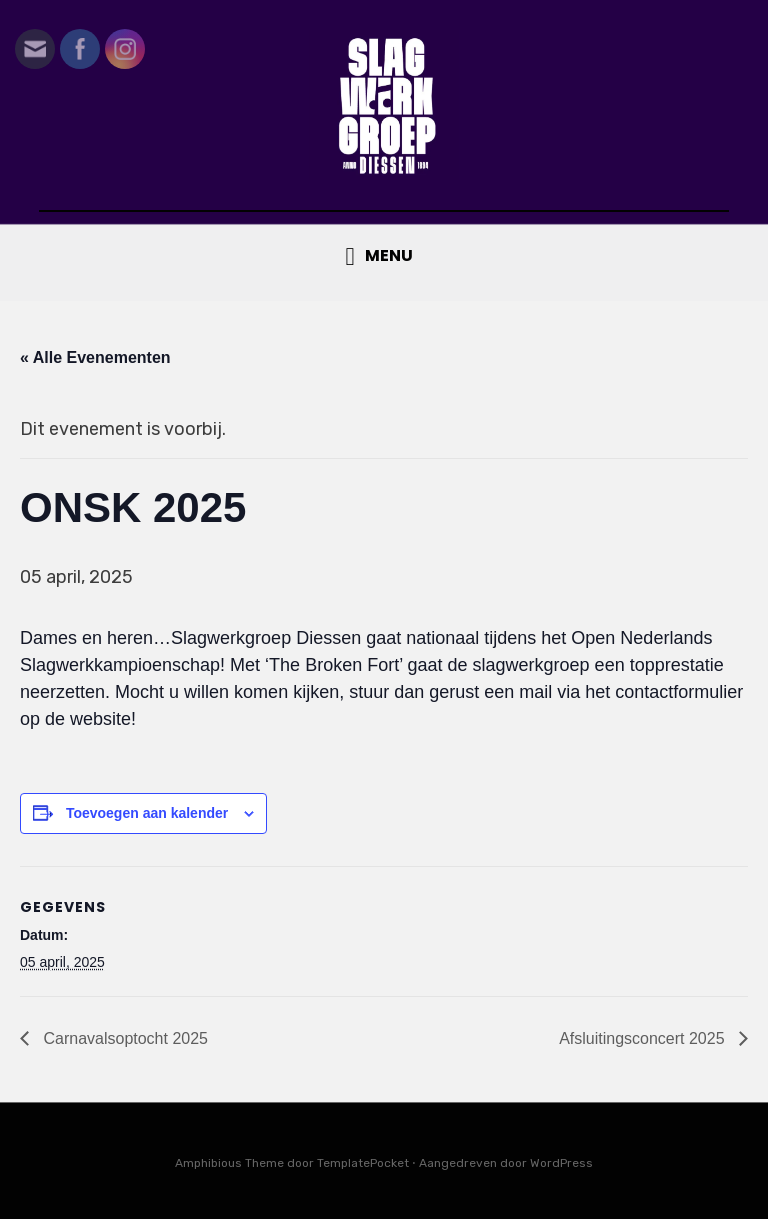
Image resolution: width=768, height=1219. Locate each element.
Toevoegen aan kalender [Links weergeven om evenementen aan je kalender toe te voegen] (147, 813)
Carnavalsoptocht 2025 (123, 1038)
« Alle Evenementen (95, 357)
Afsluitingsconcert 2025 (644, 1038)
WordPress (561, 1163)
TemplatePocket (363, 1163)
